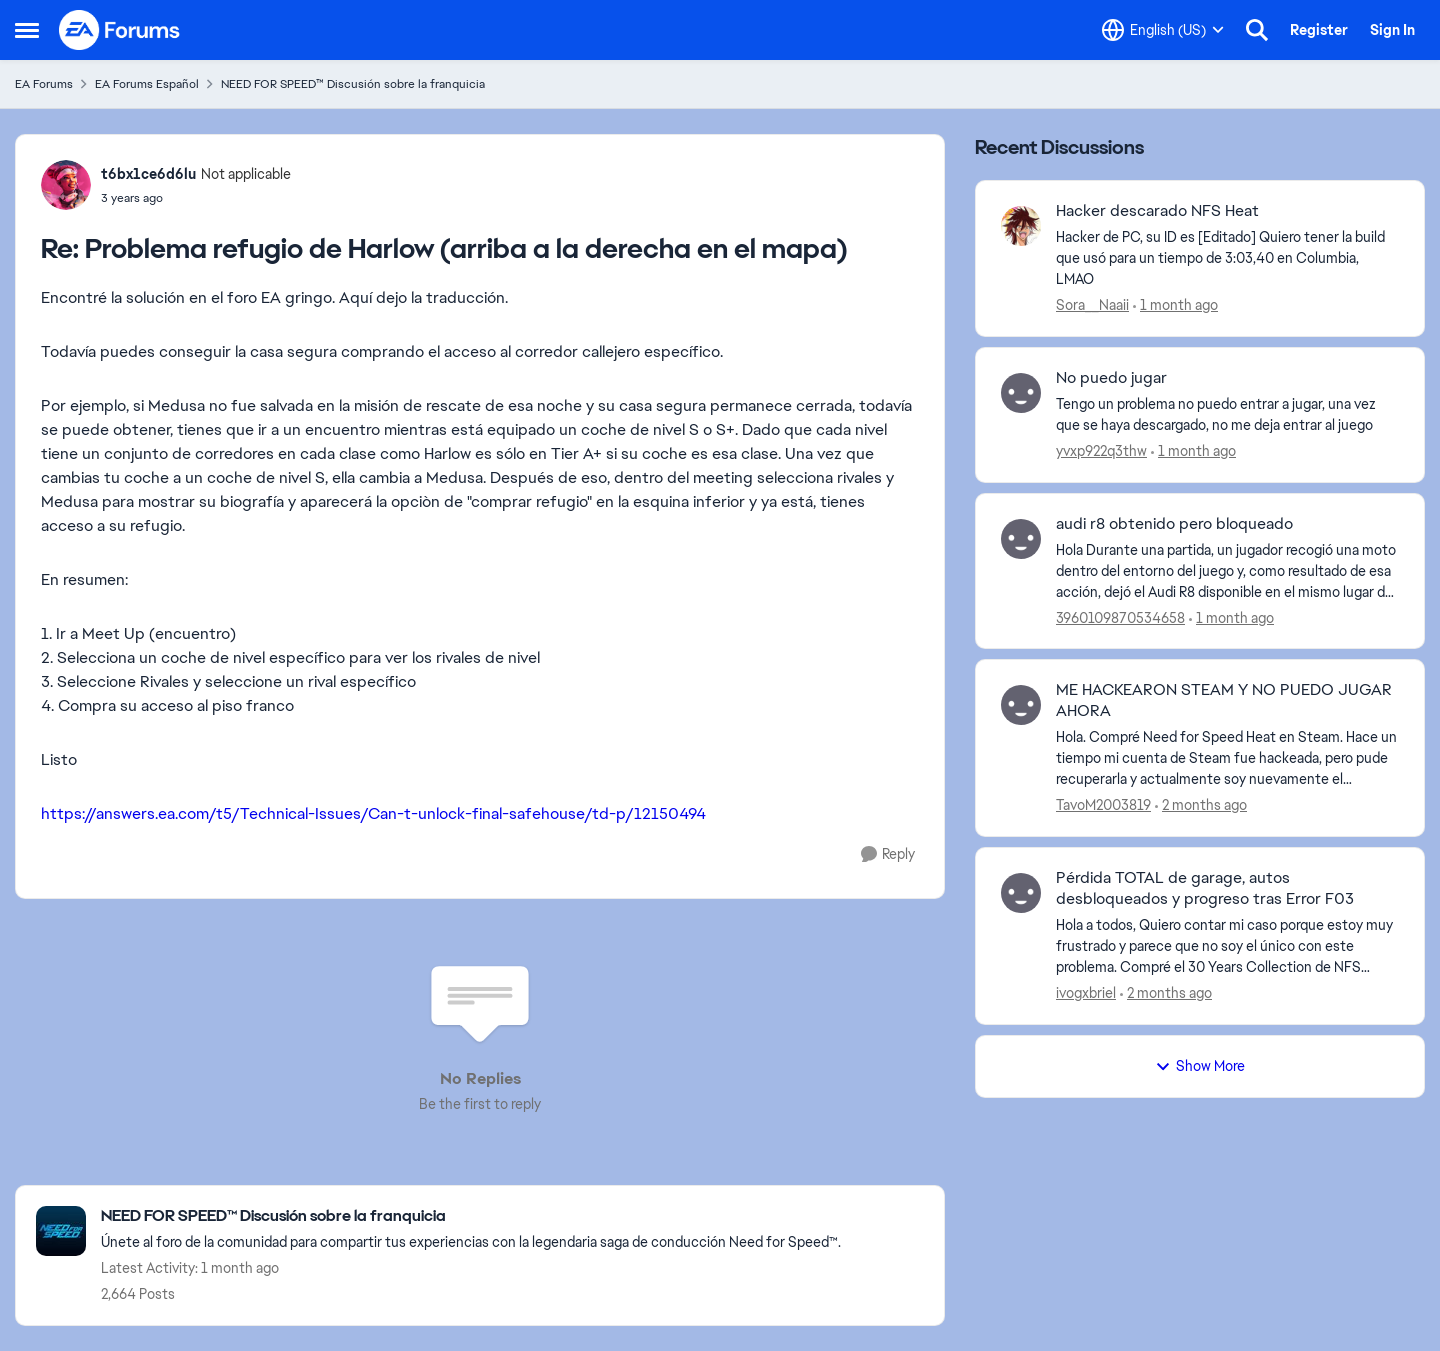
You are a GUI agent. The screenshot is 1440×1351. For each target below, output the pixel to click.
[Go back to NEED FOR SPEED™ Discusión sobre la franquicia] (471, 1216)
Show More (1200, 1066)
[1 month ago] (1175, 305)
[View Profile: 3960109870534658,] (1021, 539)
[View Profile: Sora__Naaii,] (1021, 226)
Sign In (1392, 30)
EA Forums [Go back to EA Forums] (44, 84)
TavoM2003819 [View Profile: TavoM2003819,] (1103, 805)
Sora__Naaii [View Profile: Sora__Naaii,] (1092, 305)
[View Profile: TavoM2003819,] (1021, 705)
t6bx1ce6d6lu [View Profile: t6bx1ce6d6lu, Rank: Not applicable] (148, 174)
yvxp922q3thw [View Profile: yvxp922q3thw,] (1101, 451)
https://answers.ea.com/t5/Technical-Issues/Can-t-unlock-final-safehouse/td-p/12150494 (373, 813)
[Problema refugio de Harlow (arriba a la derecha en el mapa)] (196, 198)
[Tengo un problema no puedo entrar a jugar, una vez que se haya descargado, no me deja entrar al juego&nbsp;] (1227, 415)
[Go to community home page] (120, 30)
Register (1319, 30)
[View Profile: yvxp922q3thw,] (1021, 393)
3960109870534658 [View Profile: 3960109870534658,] (1120, 617)
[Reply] (888, 854)
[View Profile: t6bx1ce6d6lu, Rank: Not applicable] (66, 185)
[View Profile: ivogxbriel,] (1021, 893)
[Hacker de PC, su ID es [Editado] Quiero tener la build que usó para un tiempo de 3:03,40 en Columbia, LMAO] (1227, 258)
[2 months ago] (1201, 805)
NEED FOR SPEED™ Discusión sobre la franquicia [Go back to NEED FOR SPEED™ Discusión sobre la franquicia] (353, 84)
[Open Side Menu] (27, 30)
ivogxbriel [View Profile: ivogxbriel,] (1086, 993)
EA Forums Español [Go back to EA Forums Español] (147, 84)
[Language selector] (1163, 30)
